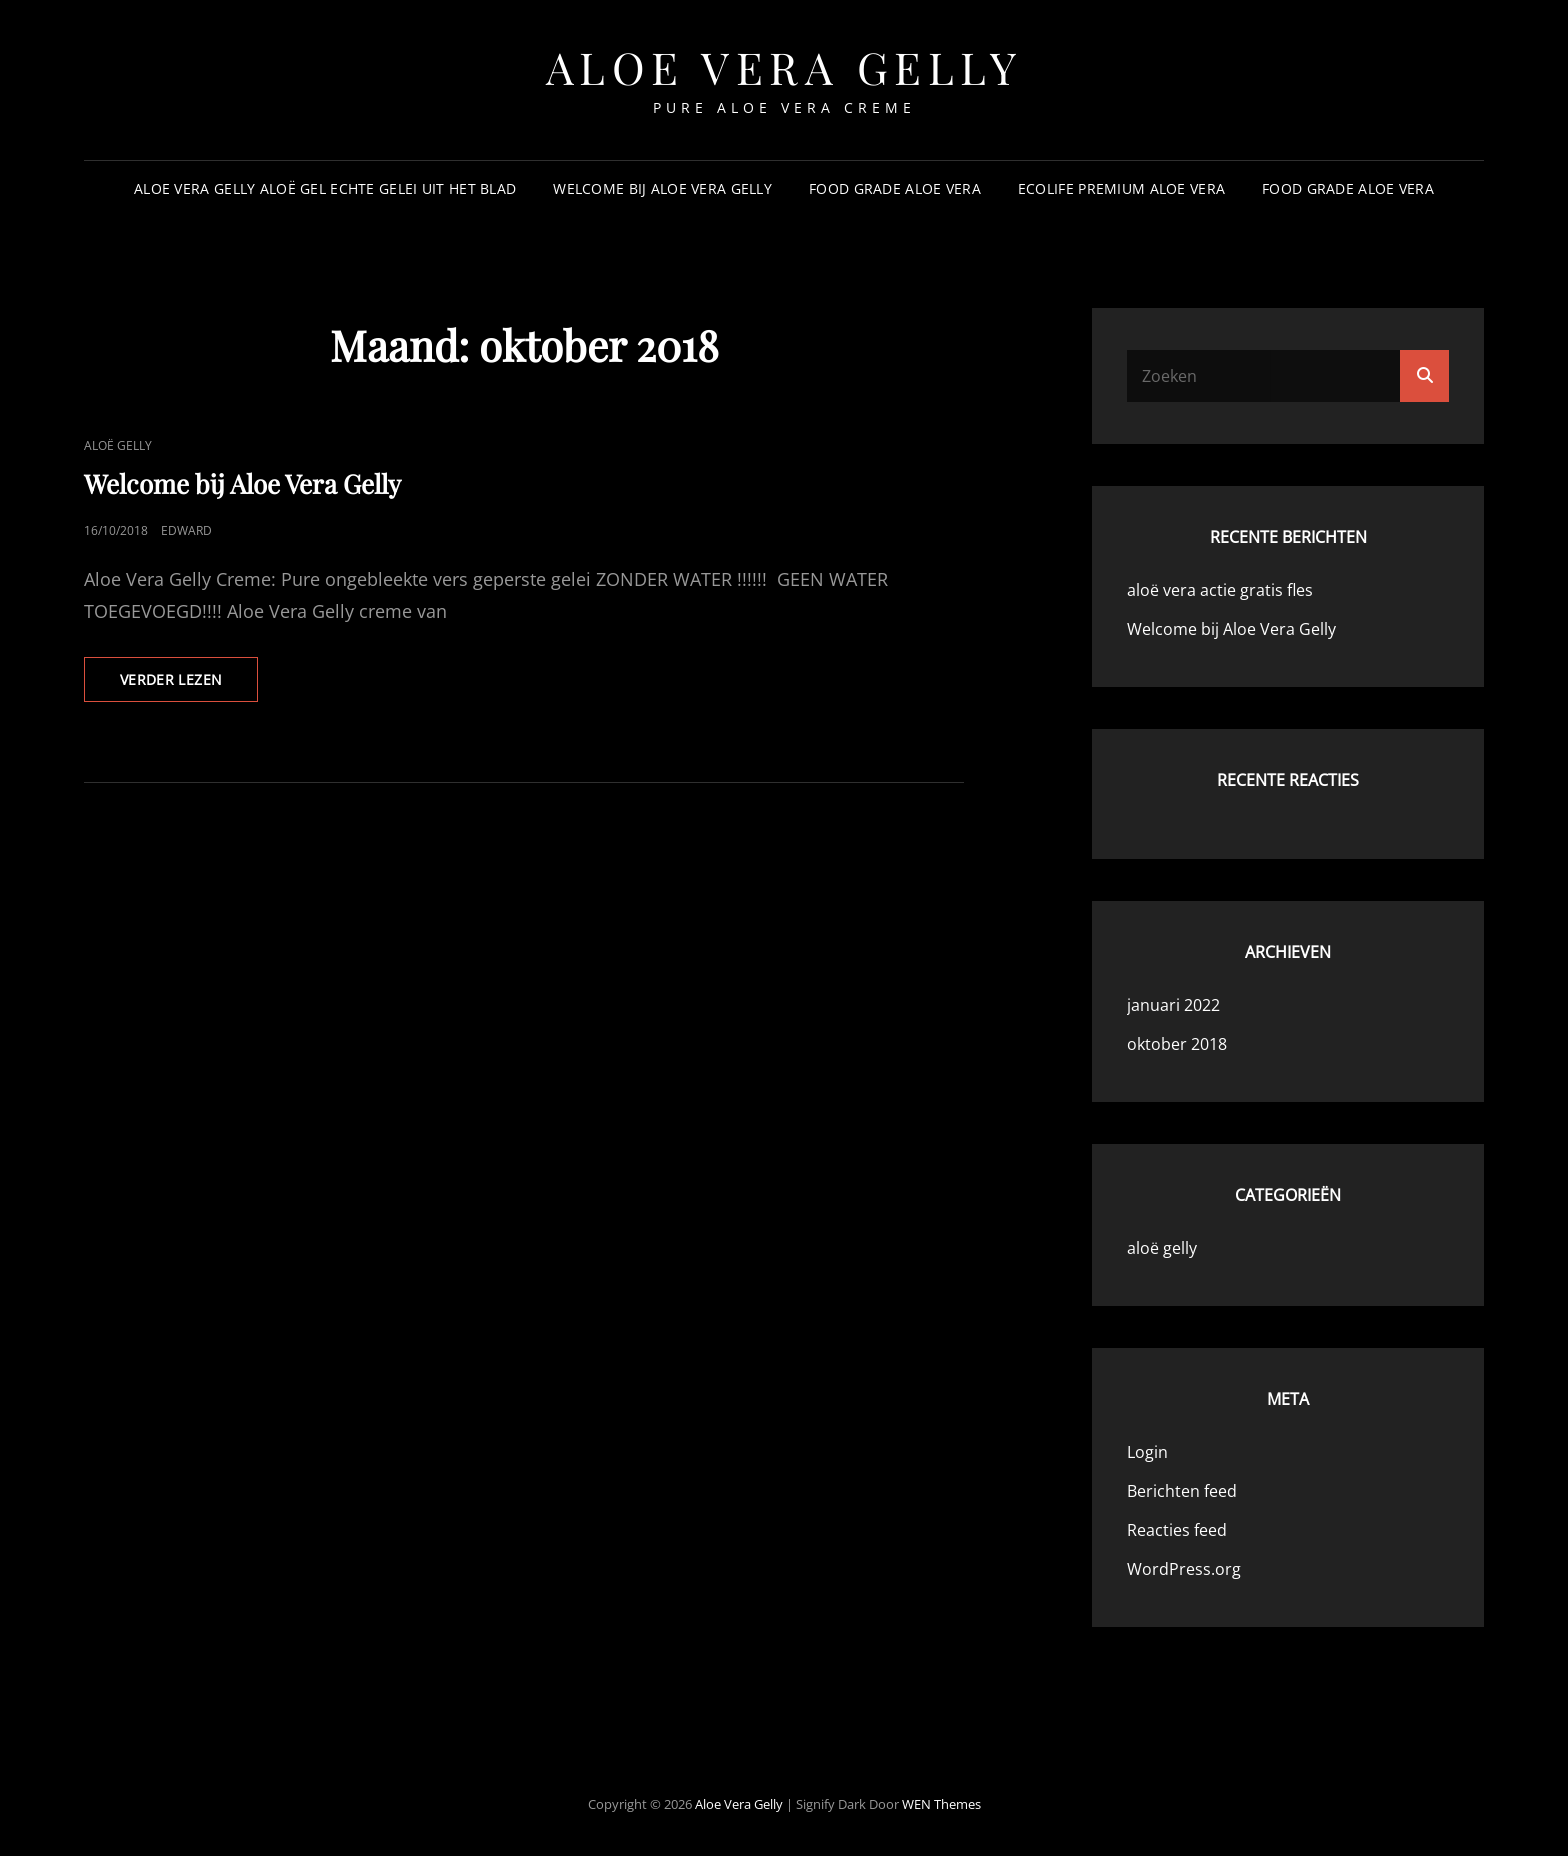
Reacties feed (1177, 1530)
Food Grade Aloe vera (895, 188)
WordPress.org (1184, 1569)
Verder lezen (189, 685)
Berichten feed (1182, 1491)
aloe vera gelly (784, 66)
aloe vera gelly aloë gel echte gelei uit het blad (325, 188)
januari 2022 (1173, 1005)
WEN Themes (941, 1804)
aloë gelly (118, 445)
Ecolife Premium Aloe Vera (1121, 188)
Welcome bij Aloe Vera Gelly (662, 188)
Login (1147, 1452)
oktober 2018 (1177, 1044)
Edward (186, 530)
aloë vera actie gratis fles (1220, 590)
